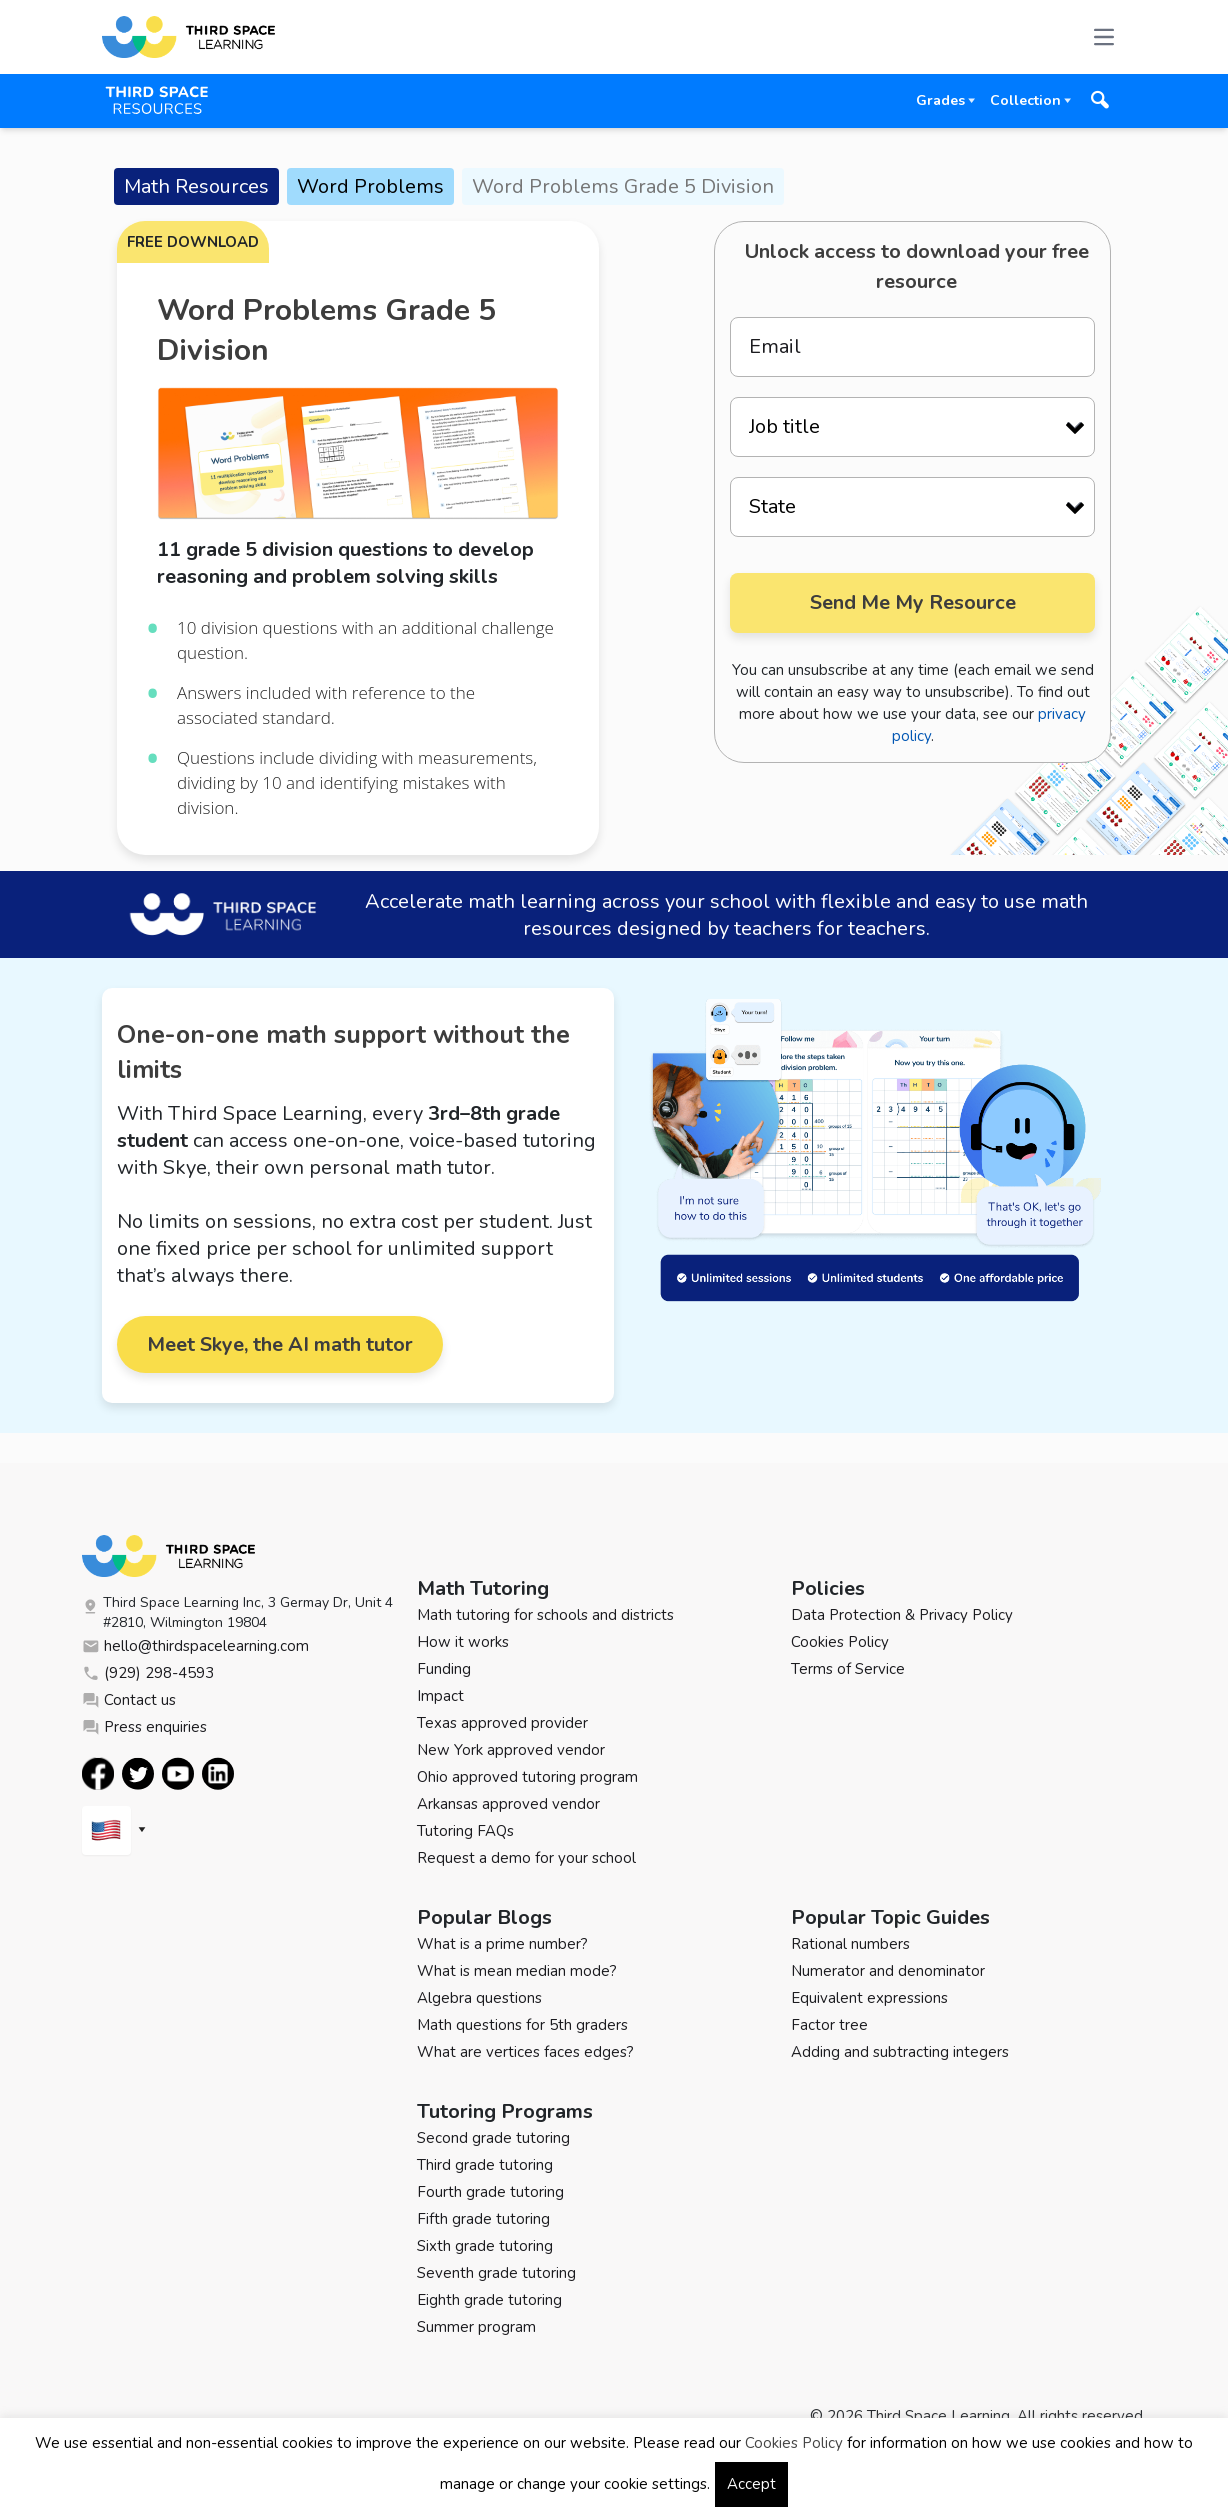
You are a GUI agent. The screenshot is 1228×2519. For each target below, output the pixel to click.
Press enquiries (144, 1727)
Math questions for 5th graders (522, 2025)
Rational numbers (850, 1944)
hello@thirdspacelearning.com (195, 1646)
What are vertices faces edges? (525, 2052)
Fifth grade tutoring (483, 2219)
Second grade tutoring (493, 2138)
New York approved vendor (511, 1750)
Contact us (129, 1700)
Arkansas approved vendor (508, 1804)
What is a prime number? (502, 1944)
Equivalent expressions (869, 1998)
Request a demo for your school (526, 1858)
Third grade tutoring (485, 2165)
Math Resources (196, 186)
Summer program (476, 2327)
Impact (440, 1696)
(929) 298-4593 (148, 1673)
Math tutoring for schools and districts (545, 1615)
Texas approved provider (502, 1723)
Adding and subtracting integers (900, 2052)
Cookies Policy (840, 1642)
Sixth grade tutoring (485, 2246)
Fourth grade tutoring (490, 2192)
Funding (444, 1669)
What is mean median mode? (517, 1971)
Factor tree (829, 2025)
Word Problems (370, 186)
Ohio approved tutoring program (527, 1777)
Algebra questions (479, 1998)
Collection (1025, 100)
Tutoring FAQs (465, 1831)
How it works (463, 1642)
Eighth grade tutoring (489, 2300)
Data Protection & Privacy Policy (902, 1615)
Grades (940, 100)
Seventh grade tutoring (496, 2273)
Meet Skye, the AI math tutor (280, 1344)
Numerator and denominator (888, 1971)
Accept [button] (751, 2484)
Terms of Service (848, 1669)
